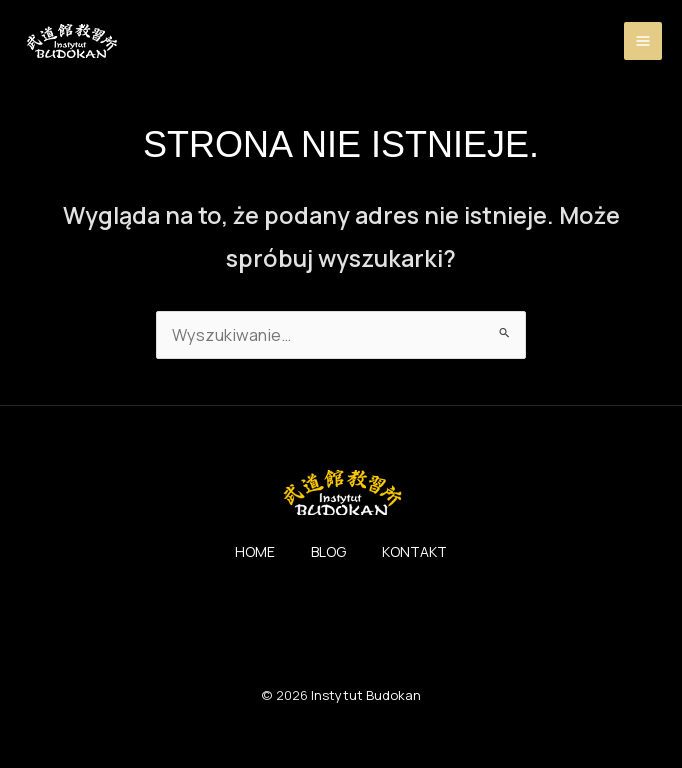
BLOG (328, 558)
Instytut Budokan (366, 702)
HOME (243, 558)
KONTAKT (426, 558)
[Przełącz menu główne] (643, 43)
